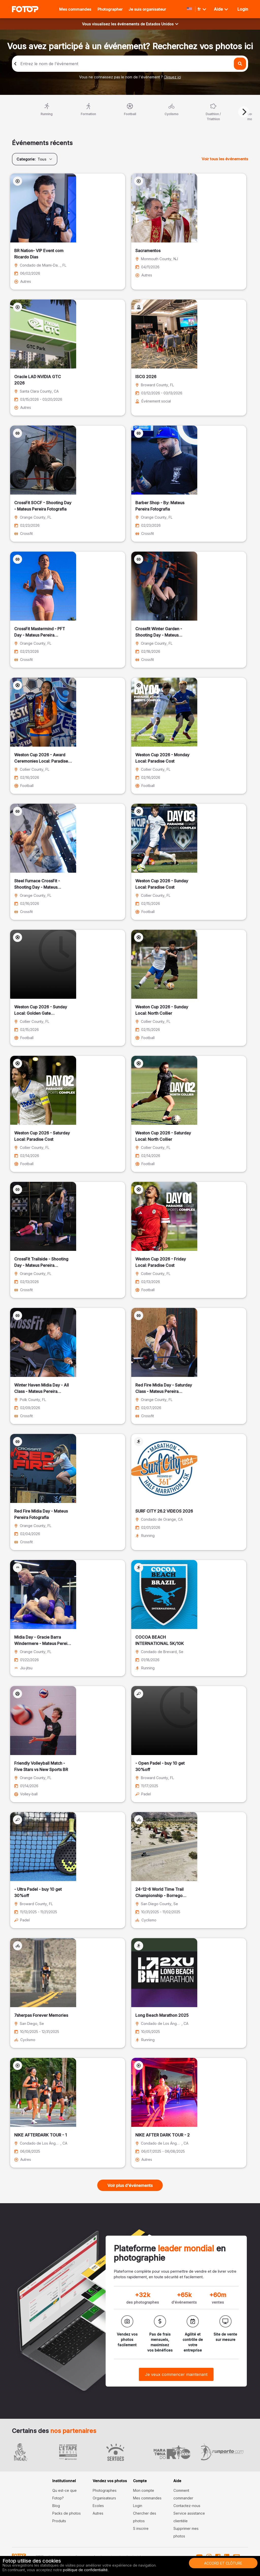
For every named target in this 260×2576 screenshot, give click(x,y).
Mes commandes (75, 9)
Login (137, 2505)
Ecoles (98, 2505)
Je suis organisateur (147, 9)
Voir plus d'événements (130, 2185)
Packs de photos (66, 2513)
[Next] (243, 111)
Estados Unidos (162, 24)
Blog (56, 2505)
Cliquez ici (172, 77)
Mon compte (143, 2490)
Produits (59, 2521)
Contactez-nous (186, 2505)
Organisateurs (104, 2498)
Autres (98, 2513)
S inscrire (141, 2528)
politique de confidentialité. (85, 2570)
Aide (221, 9)
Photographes (105, 2490)
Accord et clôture (223, 2563)
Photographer (110, 9)
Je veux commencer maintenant (176, 2374)
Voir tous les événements (225, 159)
